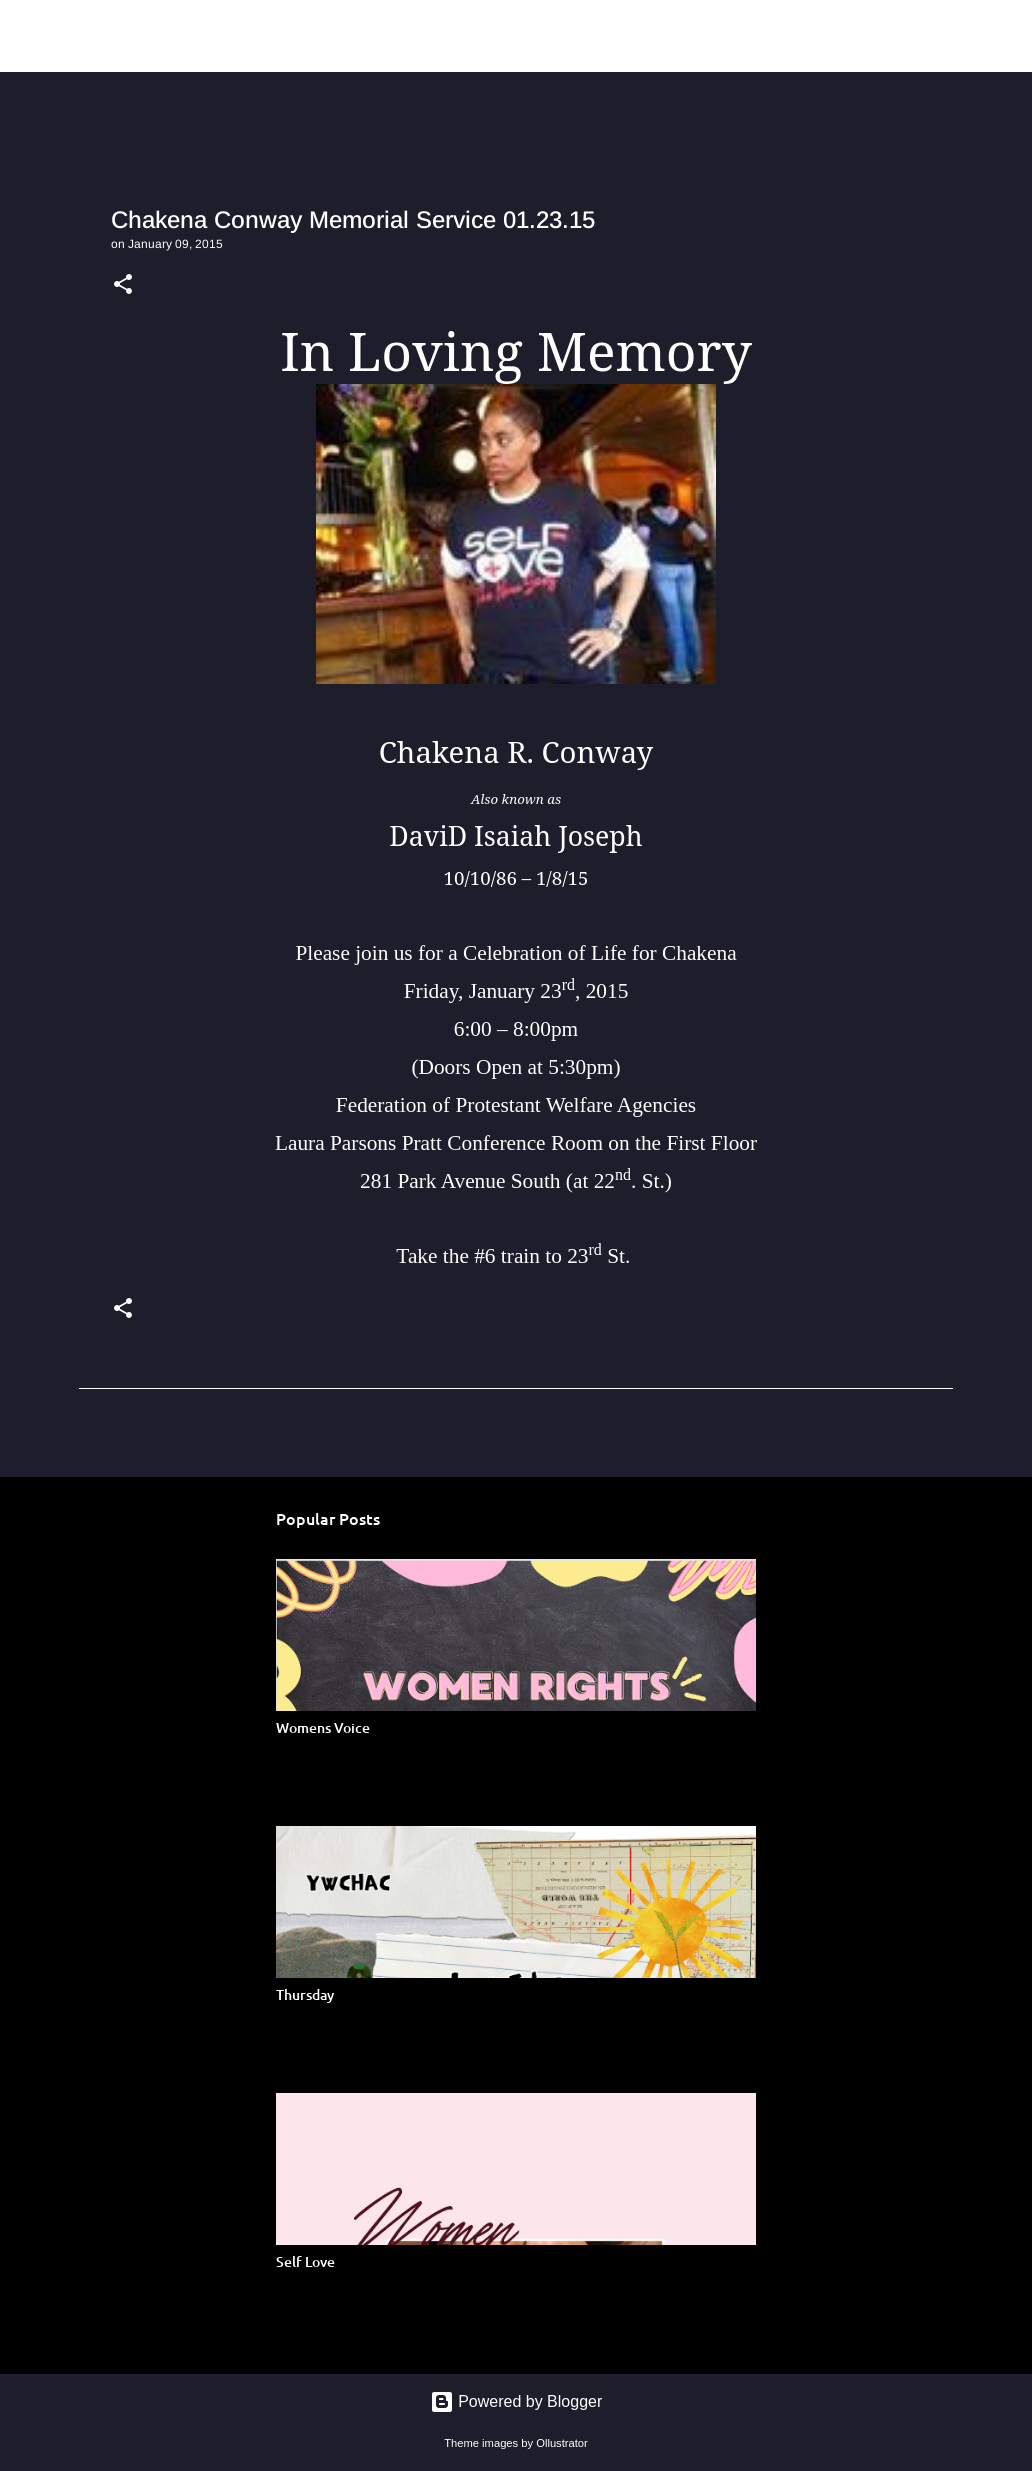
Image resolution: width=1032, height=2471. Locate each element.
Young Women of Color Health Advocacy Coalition (425, 35)
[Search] (822, 36)
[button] (123, 286)
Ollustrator (562, 2443)
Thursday (305, 1994)
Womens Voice (323, 1727)
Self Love (305, 2261)
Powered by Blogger (516, 2401)
